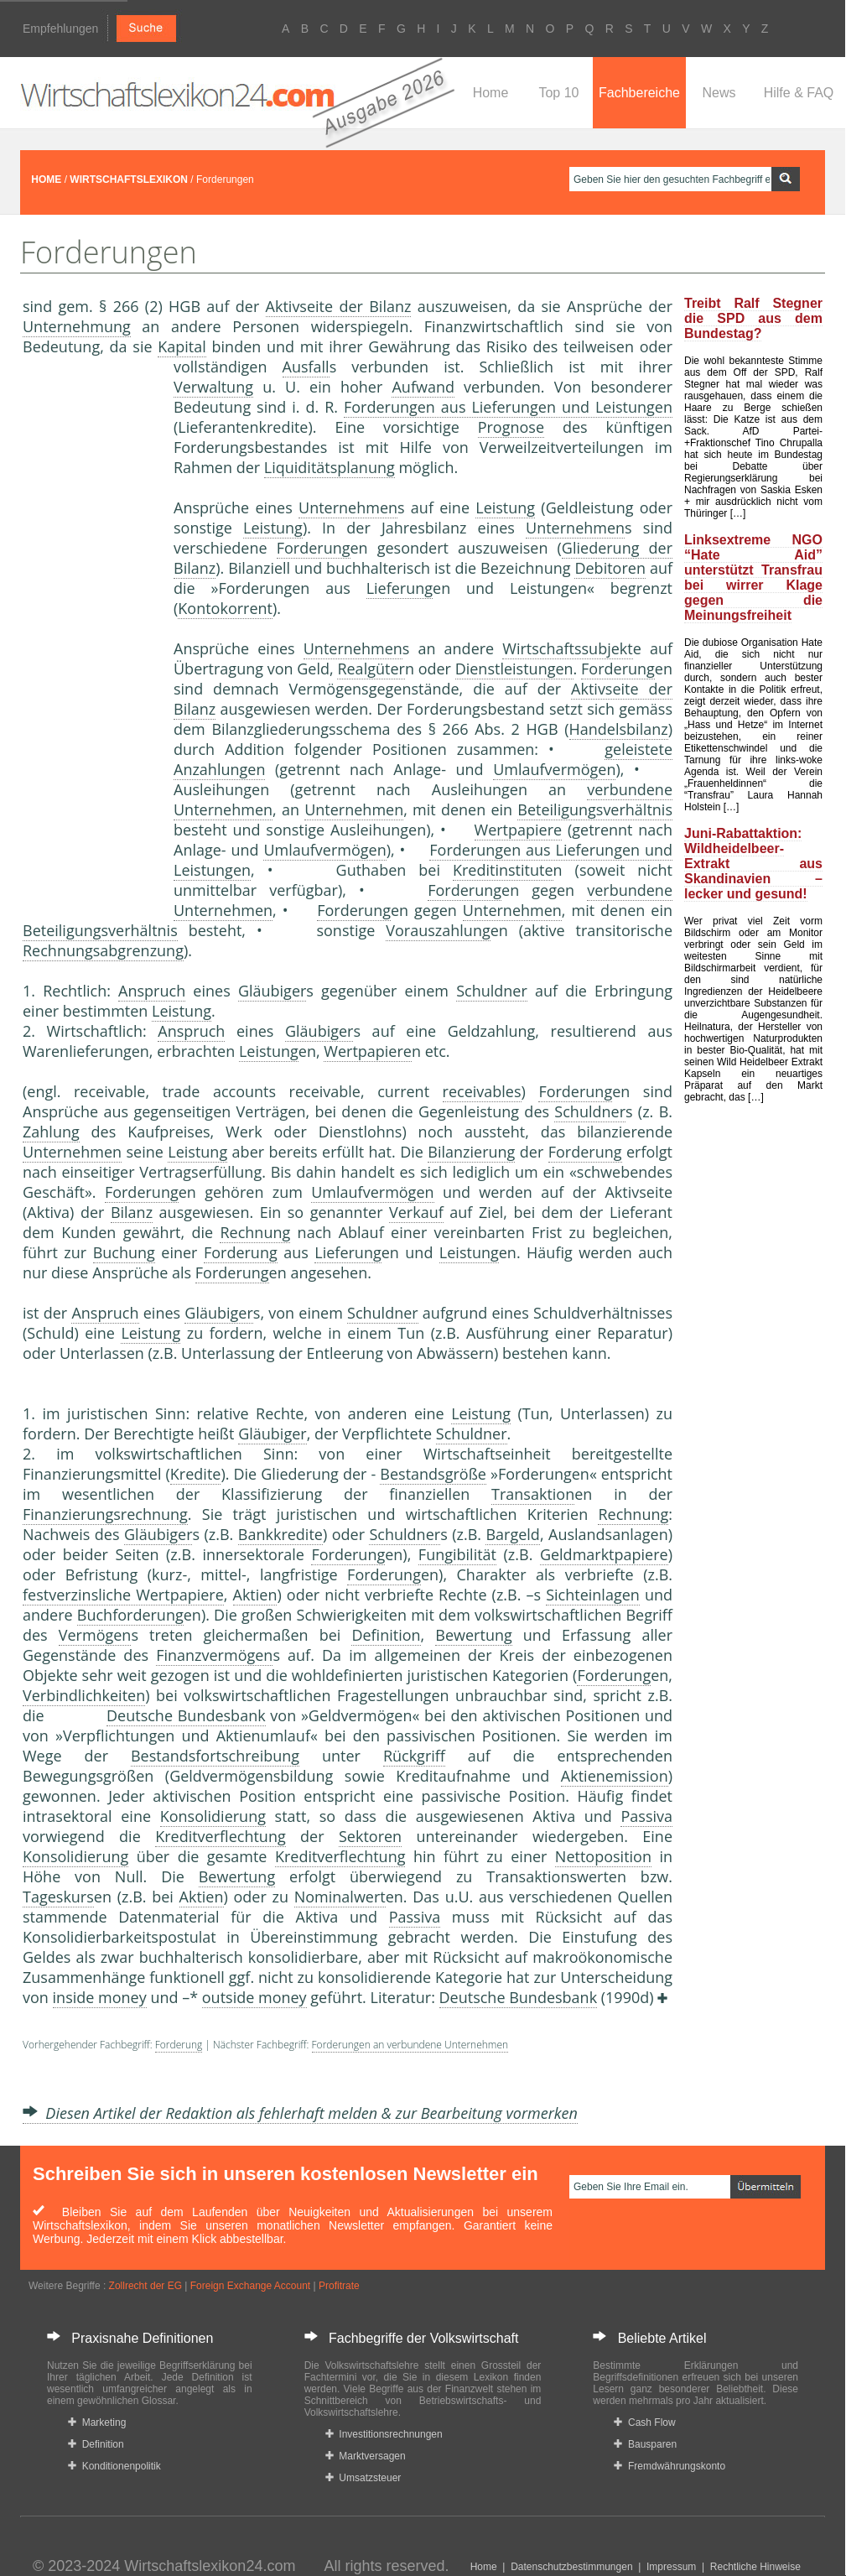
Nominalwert (340, 1896)
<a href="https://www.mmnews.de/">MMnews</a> (90, 635)
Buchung (124, 1252)
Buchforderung (130, 1615)
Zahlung (51, 1131)
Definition (385, 1635)
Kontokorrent (225, 608)
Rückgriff (414, 1756)
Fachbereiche (639, 93)
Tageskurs (58, 1896)
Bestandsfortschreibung (215, 1756)
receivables (482, 1091)
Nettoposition (603, 1856)
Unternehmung (77, 326)
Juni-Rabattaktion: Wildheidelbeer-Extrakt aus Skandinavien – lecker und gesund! (753, 863)
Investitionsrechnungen (384, 2434)
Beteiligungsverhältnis (594, 809)
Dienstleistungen (514, 668)
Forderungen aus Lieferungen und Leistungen (508, 407)
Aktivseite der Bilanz (339, 306)
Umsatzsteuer (363, 2478)
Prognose (511, 427)
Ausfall (306, 366)
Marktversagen (365, 2456)
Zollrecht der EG (145, 2286)
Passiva (646, 1816)
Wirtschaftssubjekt (567, 648)
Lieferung (399, 588)
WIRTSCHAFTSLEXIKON (129, 179)
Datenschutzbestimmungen (571, 2567)
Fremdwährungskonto (669, 2466)
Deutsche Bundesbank (186, 1715)
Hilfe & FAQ (799, 93)
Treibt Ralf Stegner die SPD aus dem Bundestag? (753, 318)
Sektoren (370, 1836)
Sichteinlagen (593, 1595)
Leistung (505, 507)
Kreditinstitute (503, 870)
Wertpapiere (519, 830)
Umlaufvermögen (554, 769)
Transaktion (532, 1494)
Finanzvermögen (214, 1655)
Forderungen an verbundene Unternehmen (410, 2044)
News (718, 93)
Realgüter (370, 668)
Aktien (255, 1595)
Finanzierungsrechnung (105, 1514)
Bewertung (473, 1635)
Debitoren (609, 568)
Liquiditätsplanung (329, 467)
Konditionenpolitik (114, 2466)
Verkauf (416, 1212)
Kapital (182, 346)
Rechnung (255, 1232)
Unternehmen (347, 507)
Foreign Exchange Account (250, 2286)
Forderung (313, 548)
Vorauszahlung (438, 930)
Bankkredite (280, 1534)
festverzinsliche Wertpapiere (123, 1595)
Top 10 (558, 93)
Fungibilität (457, 1554)
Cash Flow (644, 2422)
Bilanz (132, 1212)
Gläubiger (272, 991)
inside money (100, 1997)
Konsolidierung (213, 1816)
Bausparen (645, 2444)
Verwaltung (213, 387)
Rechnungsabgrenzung (103, 950)
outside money (254, 1997)
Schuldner (491, 991)
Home (491, 93)
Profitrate (339, 2286)
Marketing (97, 2422)
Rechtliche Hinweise (755, 2567)
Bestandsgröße (433, 1474)
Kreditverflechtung (220, 1836)
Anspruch (151, 991)
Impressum (671, 2567)
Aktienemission (614, 1776)
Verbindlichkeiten (84, 1695)
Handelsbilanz (618, 729)
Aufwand (423, 387)
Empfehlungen (60, 28)
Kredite (195, 1474)
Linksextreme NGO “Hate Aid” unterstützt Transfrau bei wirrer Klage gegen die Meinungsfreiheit (753, 577)
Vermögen (95, 1635)
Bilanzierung (471, 1152)
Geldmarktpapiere (604, 1554)
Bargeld (512, 1534)
